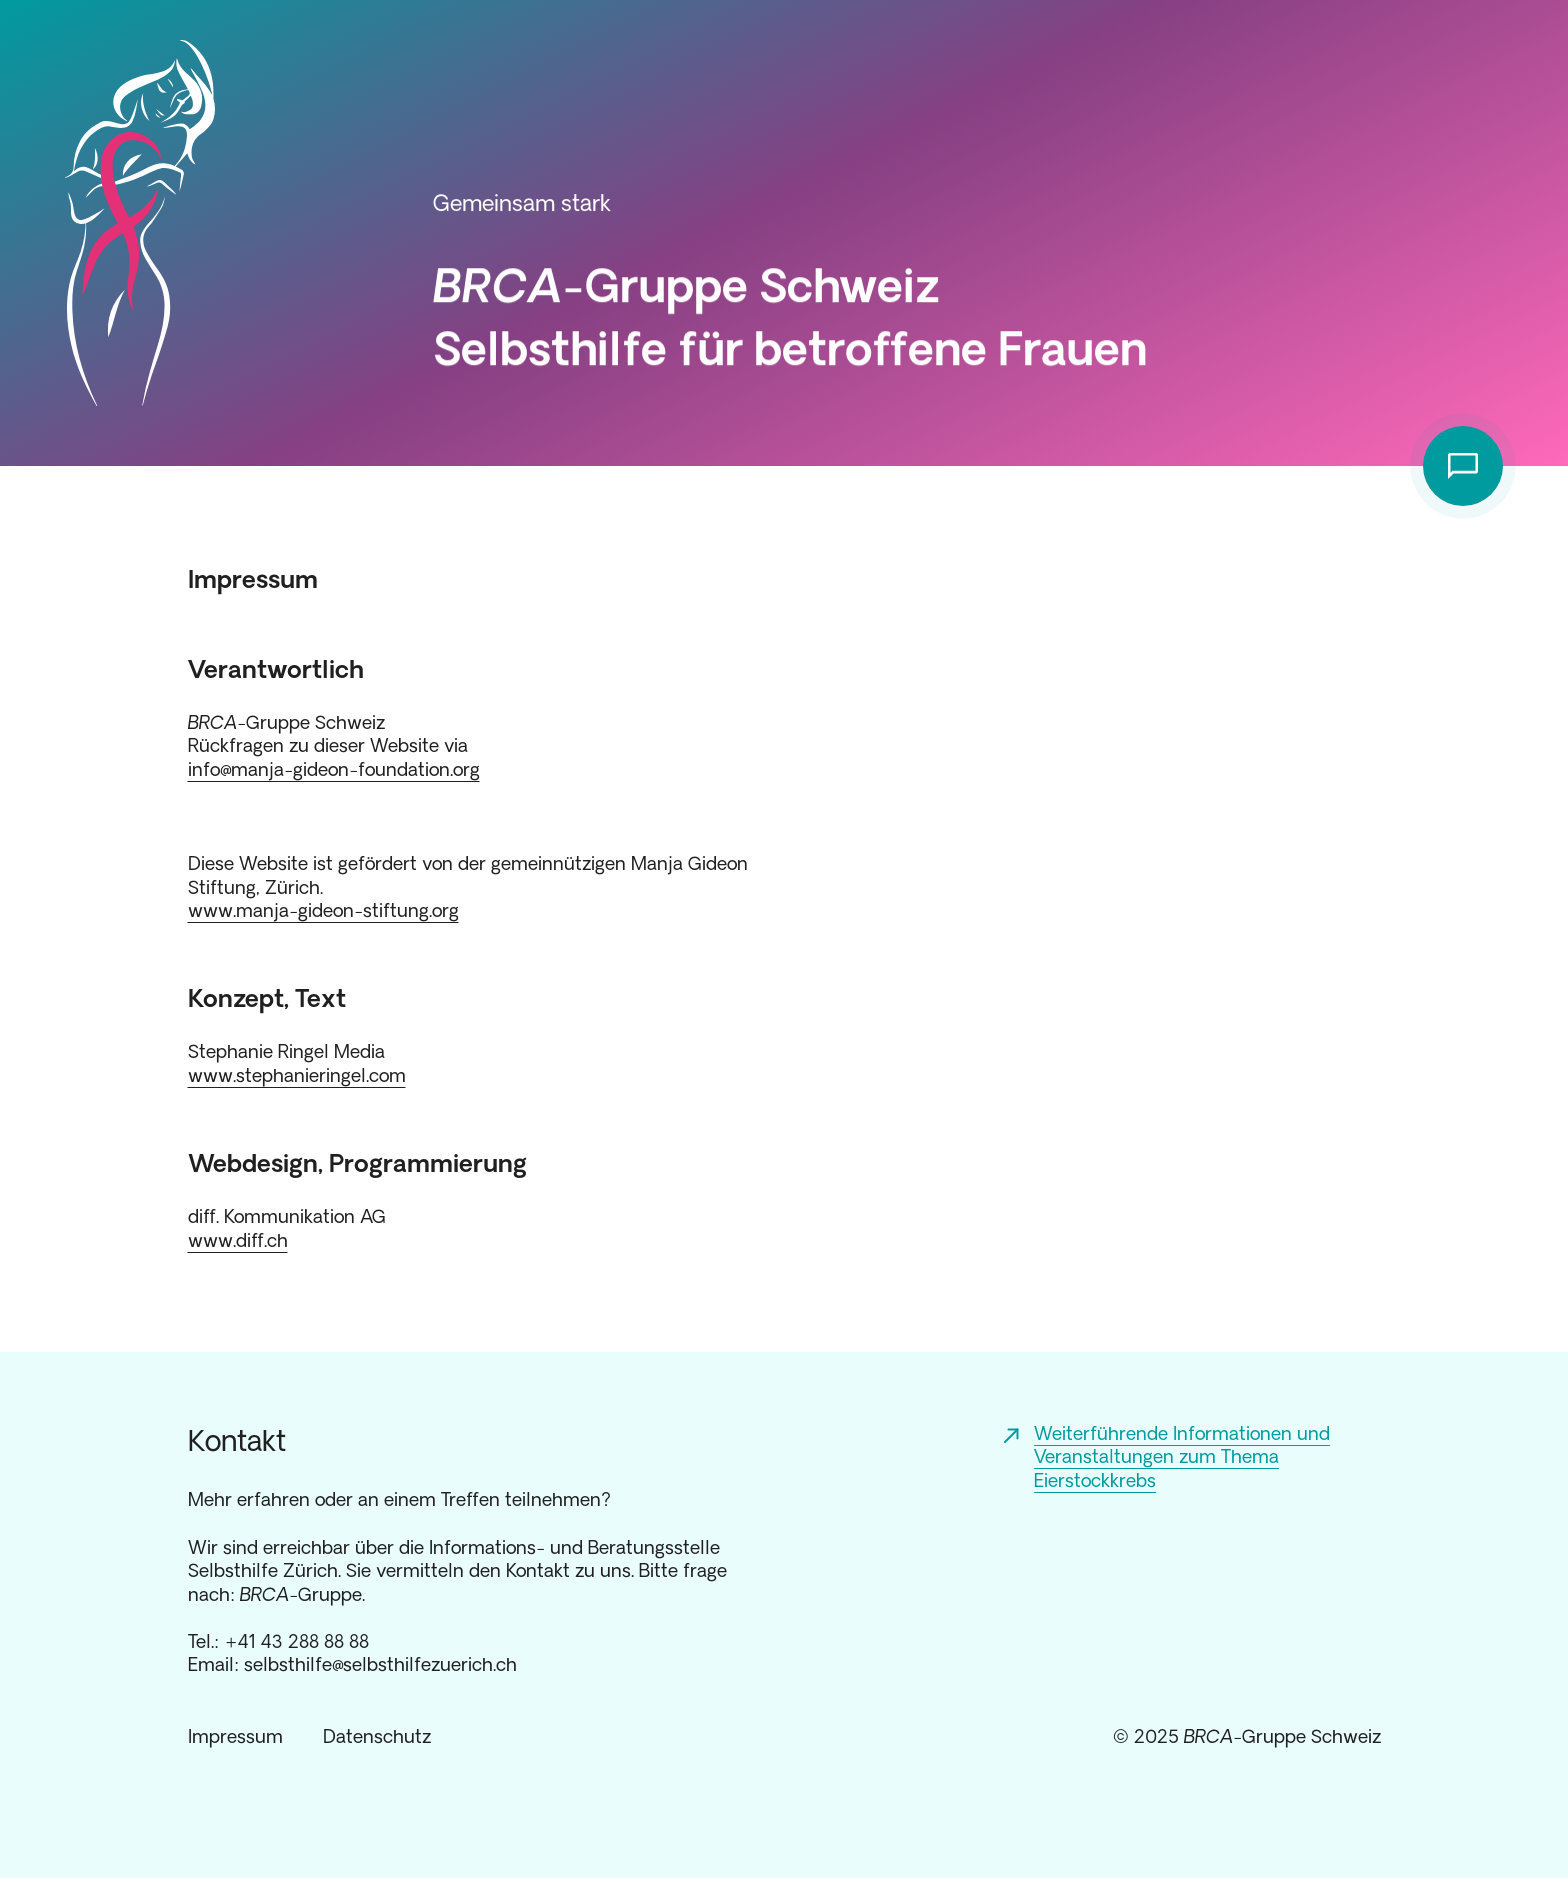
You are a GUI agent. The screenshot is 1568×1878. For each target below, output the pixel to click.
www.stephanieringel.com (297, 1075)
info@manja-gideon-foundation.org (334, 769)
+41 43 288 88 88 (296, 1641)
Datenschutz (377, 1736)
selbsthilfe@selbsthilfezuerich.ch (380, 1664)
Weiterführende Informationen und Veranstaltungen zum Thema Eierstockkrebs (1182, 1456)
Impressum (235, 1736)
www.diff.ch (238, 1240)
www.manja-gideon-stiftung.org (323, 910)
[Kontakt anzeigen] (1463, 466)
